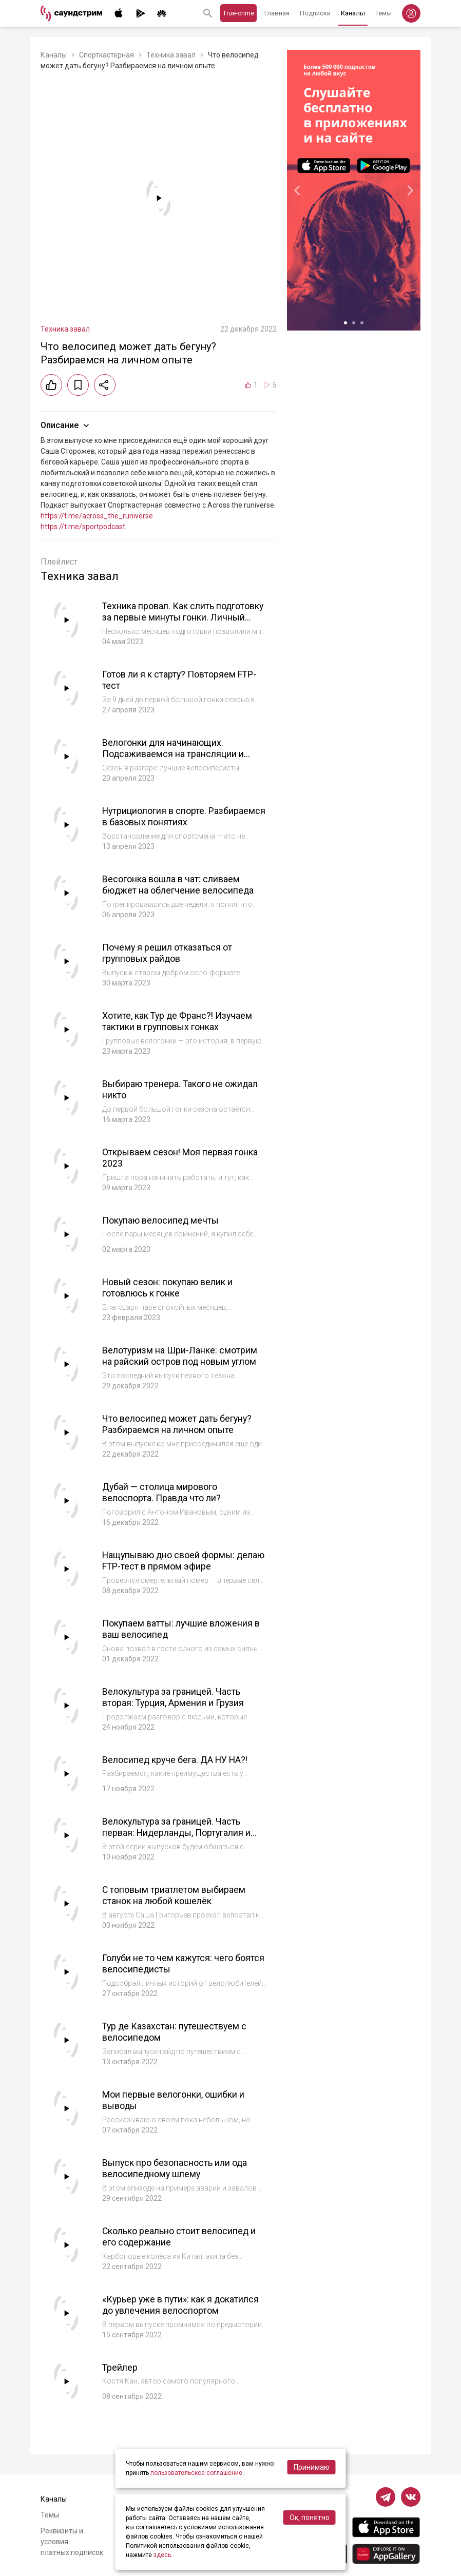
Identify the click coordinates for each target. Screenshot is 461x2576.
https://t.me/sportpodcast (83, 526)
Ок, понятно (310, 2517)
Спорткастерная (106, 55)
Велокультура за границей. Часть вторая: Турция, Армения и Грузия (173, 1697)
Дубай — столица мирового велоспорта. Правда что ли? (161, 1492)
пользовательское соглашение (196, 2472)
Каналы (353, 13)
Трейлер (120, 2367)
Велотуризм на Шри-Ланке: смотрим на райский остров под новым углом (180, 1356)
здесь (162, 2555)
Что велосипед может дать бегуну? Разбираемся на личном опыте (178, 1424)
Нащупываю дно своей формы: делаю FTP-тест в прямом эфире (184, 1561)
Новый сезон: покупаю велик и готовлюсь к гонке (168, 1287)
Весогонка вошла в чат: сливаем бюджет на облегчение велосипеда (178, 885)
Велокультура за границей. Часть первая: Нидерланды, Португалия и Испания (177, 1833)
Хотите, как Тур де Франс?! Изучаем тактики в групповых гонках (178, 1021)
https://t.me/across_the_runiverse (97, 516)
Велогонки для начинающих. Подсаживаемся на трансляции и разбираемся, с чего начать (173, 754)
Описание (66, 425)
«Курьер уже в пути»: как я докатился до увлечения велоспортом (181, 2305)
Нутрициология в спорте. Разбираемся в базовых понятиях (184, 816)
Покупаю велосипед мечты (161, 1220)
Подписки (315, 13)
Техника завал (171, 55)
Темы (383, 13)
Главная (277, 13)
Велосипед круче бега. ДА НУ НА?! (176, 1759)
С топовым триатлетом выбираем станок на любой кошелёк (174, 1895)
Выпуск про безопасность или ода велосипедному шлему (175, 2168)
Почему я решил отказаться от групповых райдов (167, 953)
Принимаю (312, 2467)
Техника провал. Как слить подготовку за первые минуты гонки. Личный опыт (183, 617)
